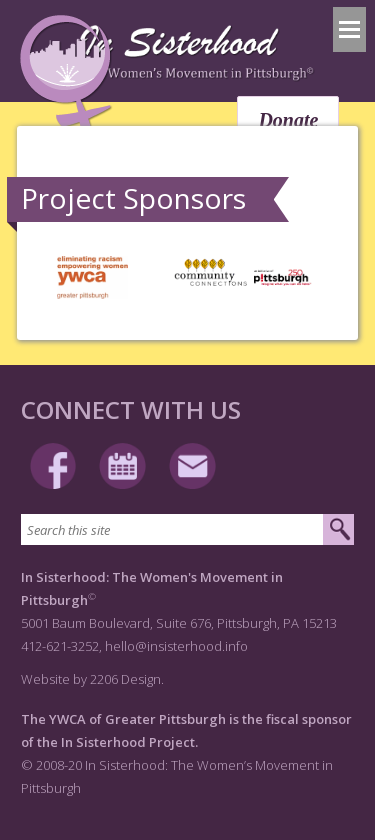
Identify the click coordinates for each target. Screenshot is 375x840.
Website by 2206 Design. (92, 679)
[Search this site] (172, 529)
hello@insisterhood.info (176, 646)
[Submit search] (338, 530)
